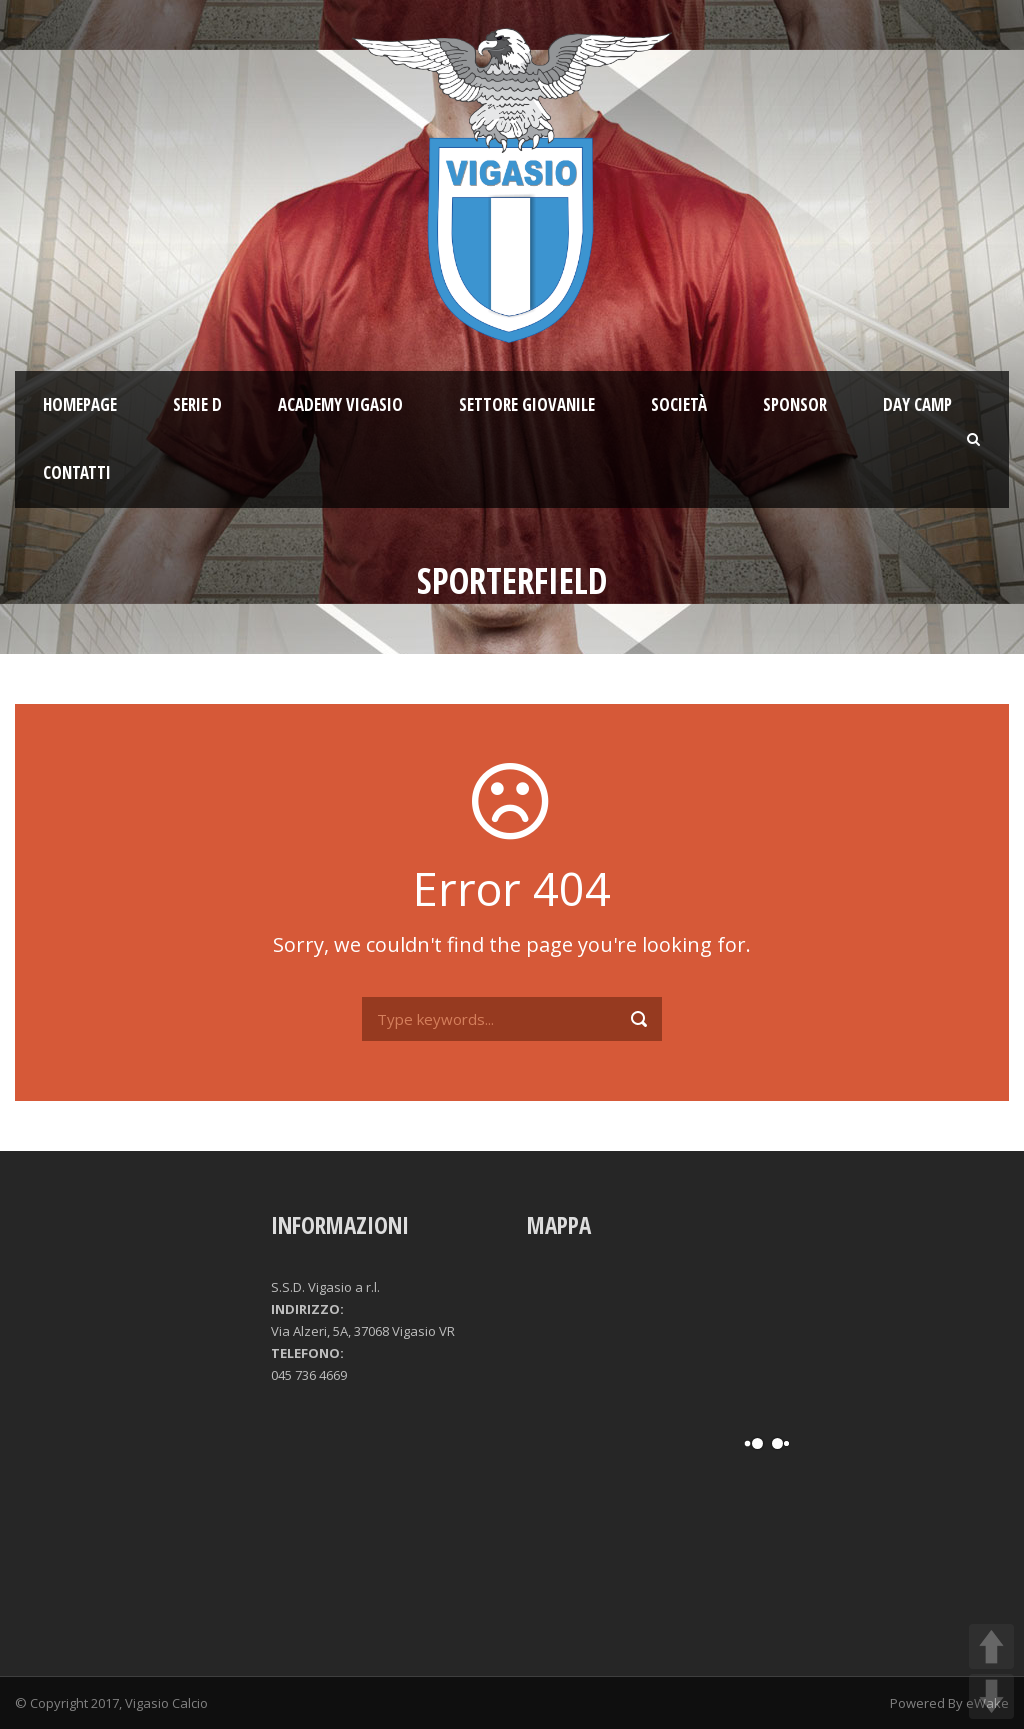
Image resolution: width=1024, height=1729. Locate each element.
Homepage (80, 404)
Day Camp (917, 404)
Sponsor (795, 404)
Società (679, 404)
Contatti (77, 472)
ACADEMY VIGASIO (340, 404)
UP (991, 1646)
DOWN (991, 1696)
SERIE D (197, 404)
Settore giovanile (527, 404)
